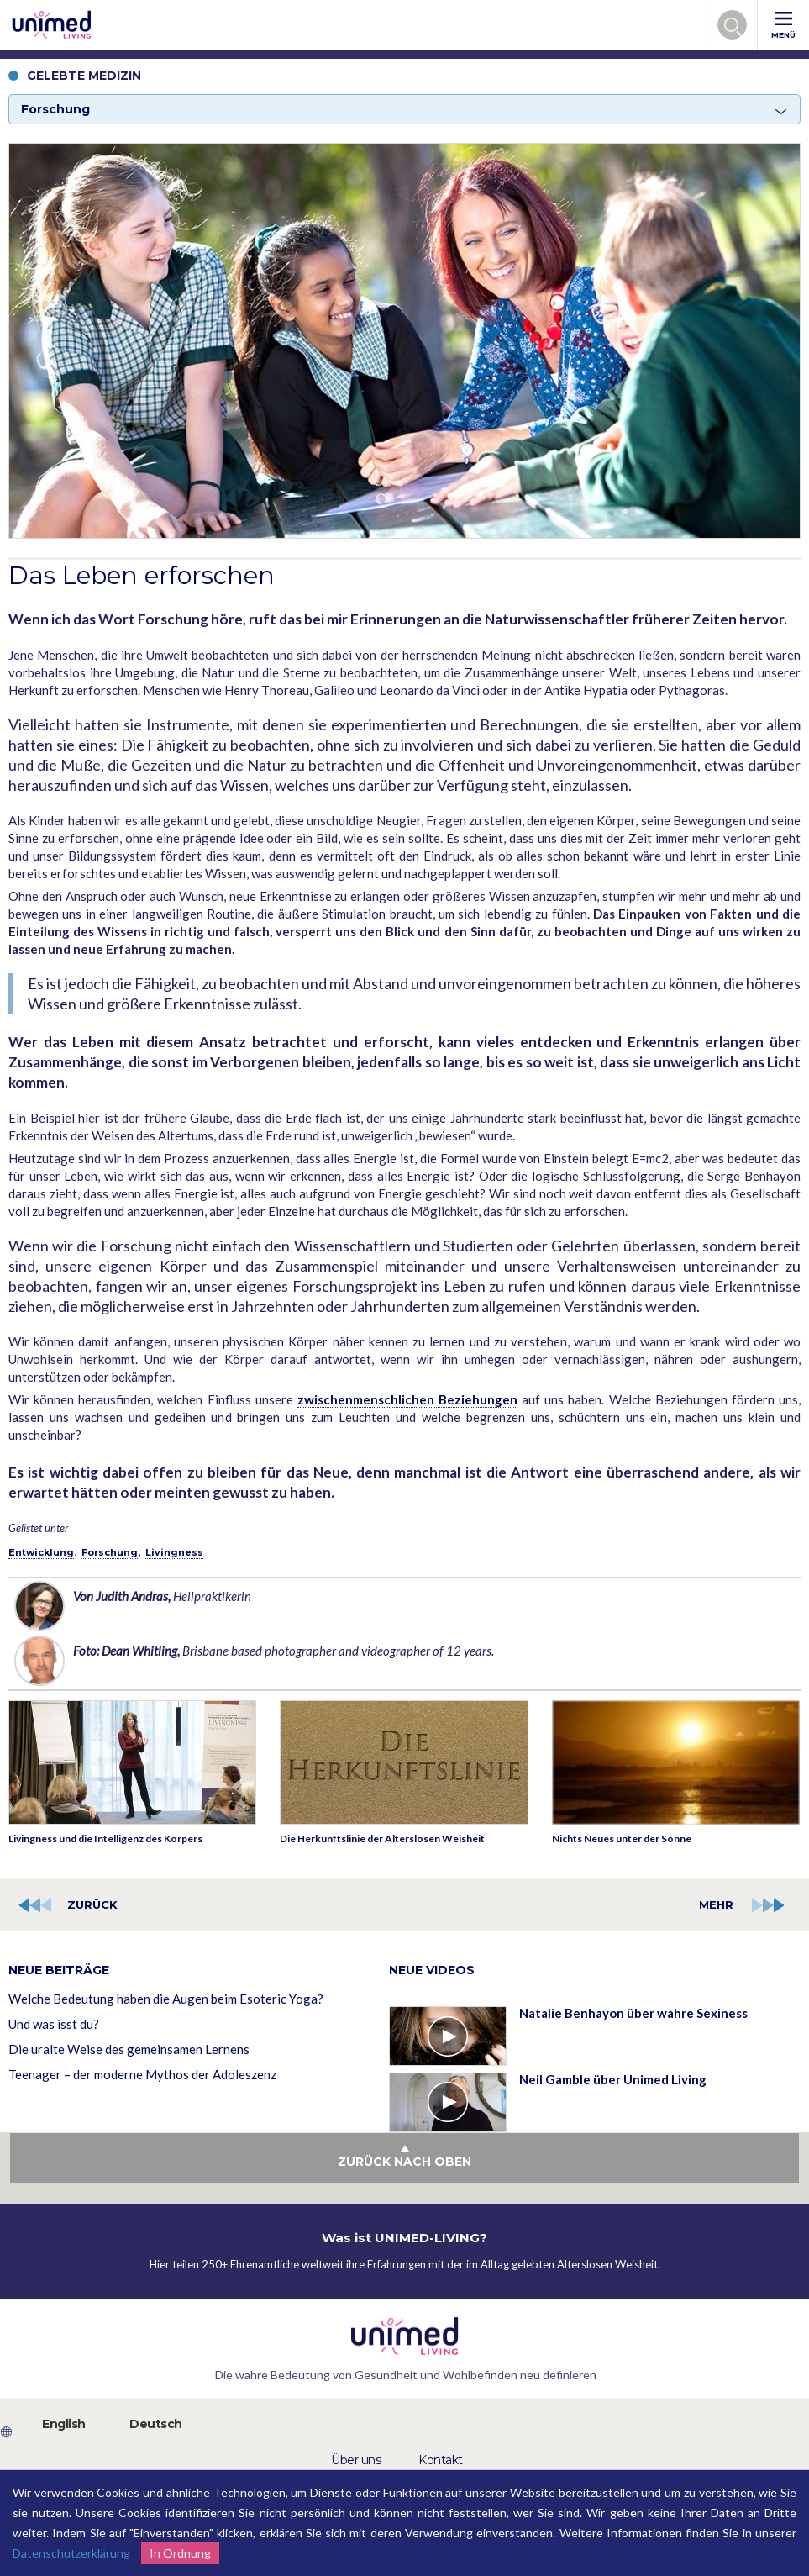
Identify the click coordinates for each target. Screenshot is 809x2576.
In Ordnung (180, 2553)
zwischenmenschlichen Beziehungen (407, 1399)
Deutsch (155, 2423)
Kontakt (440, 2460)
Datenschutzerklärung (71, 2553)
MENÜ (783, 26)
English (64, 2423)
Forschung (109, 1552)
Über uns (356, 2460)
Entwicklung (41, 1552)
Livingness (174, 1552)
